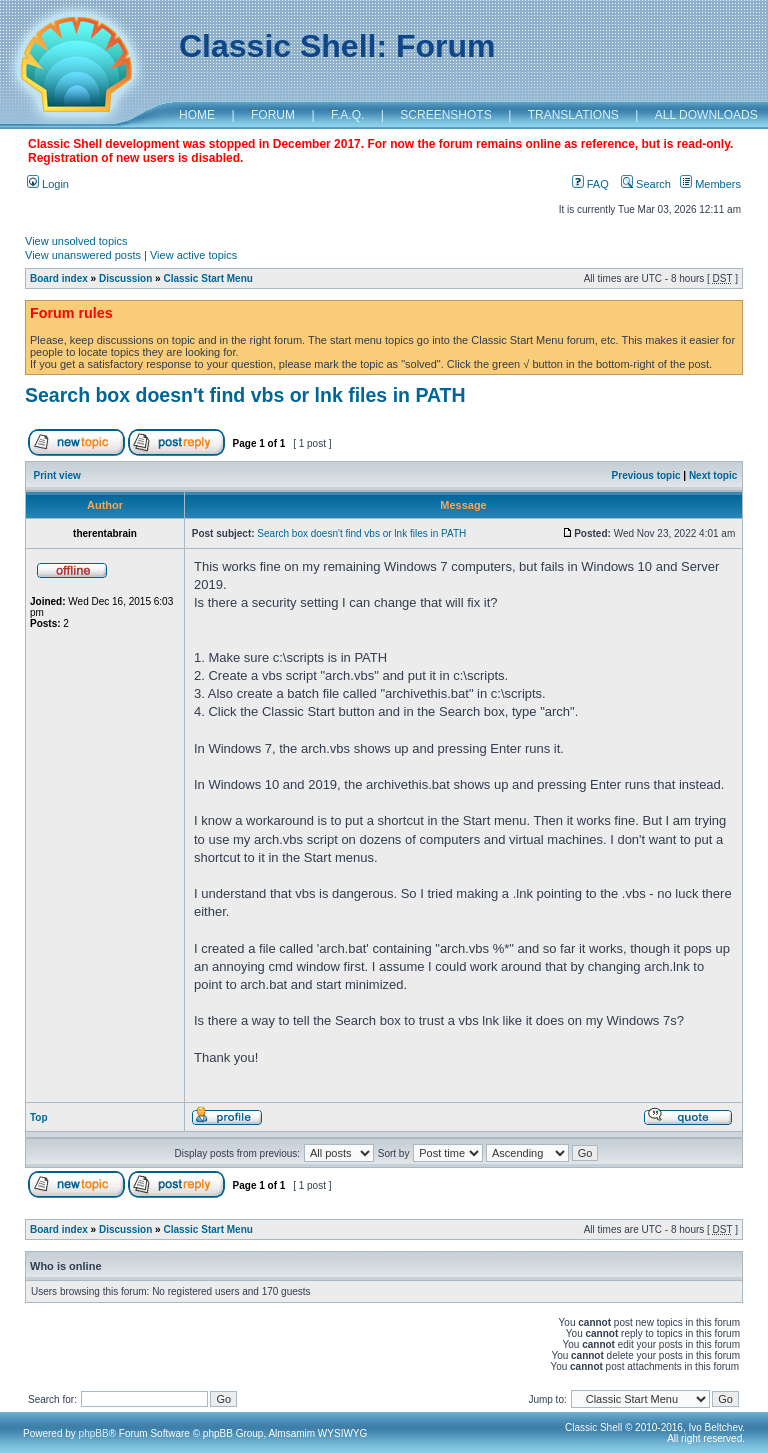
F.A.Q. (347, 115)
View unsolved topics (76, 241)
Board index (59, 278)
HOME (197, 115)
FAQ (590, 184)
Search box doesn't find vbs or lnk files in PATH (245, 395)
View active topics (193, 255)
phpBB (94, 1433)
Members (710, 184)
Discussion (125, 278)
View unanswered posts (83, 255)
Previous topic (646, 475)
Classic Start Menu (207, 278)
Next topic (713, 475)
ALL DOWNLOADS (706, 115)
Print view (57, 475)
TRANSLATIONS (573, 115)
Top (39, 1117)
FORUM (273, 115)
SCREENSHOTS (445, 115)
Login (48, 184)
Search (646, 184)
